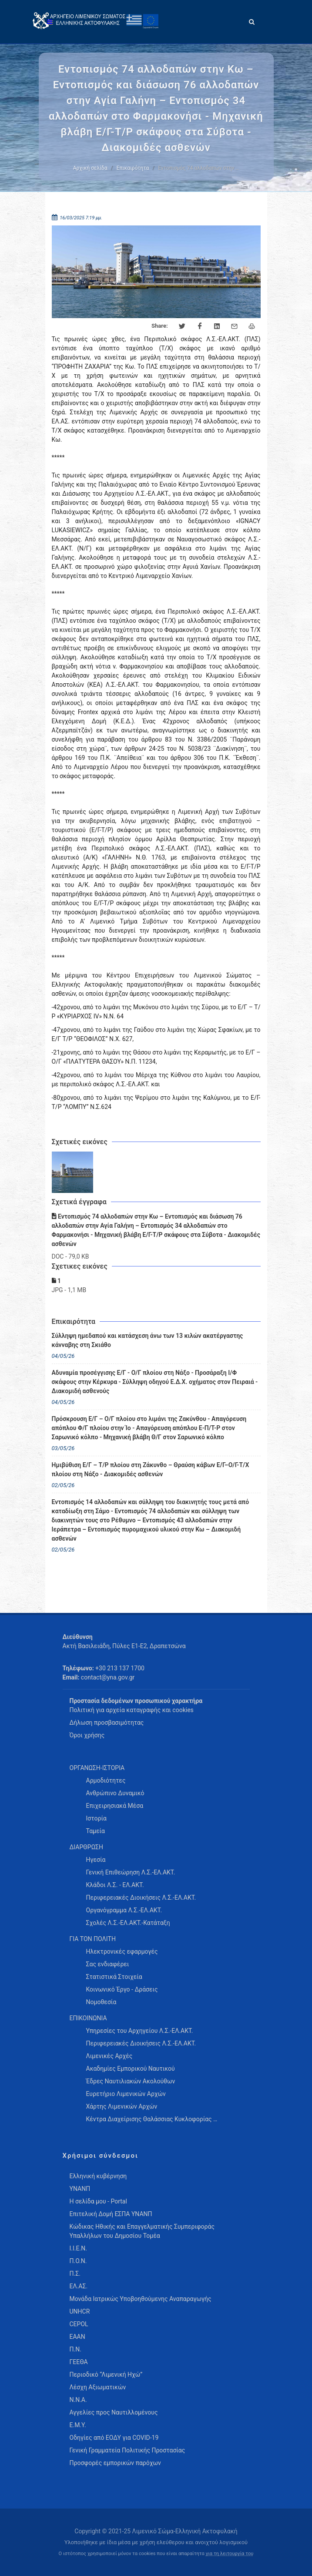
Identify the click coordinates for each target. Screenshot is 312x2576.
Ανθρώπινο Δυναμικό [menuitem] (115, 1793)
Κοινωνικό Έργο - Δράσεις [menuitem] (122, 1989)
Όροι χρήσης (87, 1735)
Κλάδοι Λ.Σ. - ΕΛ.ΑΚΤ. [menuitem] (115, 1884)
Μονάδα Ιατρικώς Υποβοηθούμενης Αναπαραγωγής (140, 2298)
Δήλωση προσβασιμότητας (107, 1722)
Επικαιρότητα (133, 168)
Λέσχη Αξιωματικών (98, 2387)
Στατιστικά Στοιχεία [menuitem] (114, 1976)
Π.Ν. (75, 2349)
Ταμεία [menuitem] (95, 1830)
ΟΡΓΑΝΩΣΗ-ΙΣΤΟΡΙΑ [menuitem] (97, 1767)
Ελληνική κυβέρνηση (98, 2176)
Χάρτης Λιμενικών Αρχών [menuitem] (122, 2106)
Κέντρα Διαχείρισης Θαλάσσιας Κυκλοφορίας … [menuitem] (152, 2119)
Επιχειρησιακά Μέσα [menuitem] (115, 1805)
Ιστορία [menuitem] (96, 1818)
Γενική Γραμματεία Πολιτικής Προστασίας (127, 2450)
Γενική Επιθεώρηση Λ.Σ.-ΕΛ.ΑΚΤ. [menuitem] (130, 1872)
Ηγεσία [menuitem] (96, 1859)
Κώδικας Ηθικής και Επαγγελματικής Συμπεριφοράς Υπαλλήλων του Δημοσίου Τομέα (142, 2231)
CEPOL (79, 2324)
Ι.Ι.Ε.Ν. (78, 2248)
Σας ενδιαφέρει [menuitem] (107, 1964)
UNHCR (80, 2311)
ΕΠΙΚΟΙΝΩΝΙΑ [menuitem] (88, 2018)
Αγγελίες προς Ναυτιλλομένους (114, 2412)
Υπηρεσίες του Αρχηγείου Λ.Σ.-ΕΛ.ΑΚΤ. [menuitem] (139, 2030)
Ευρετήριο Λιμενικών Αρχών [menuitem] (126, 2093)
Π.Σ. (75, 2273)
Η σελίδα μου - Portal (98, 2201)
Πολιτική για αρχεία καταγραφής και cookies (132, 1709)
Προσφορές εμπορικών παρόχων (115, 2462)
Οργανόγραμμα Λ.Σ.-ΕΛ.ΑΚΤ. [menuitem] (124, 1910)
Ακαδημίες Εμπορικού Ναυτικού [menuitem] (130, 2068)
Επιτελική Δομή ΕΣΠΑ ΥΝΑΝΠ (111, 2213)
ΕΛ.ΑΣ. (79, 2286)
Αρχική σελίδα (90, 168)
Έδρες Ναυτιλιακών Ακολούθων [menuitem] (130, 2081)
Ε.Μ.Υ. (78, 2425)
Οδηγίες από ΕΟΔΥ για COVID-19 (114, 2437)
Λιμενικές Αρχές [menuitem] (109, 2055)
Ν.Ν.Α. (78, 2399)
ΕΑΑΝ (77, 2336)
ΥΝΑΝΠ (80, 2188)
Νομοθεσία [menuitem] (101, 2001)
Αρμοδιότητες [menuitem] (106, 1780)
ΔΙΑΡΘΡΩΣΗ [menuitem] (86, 1847)
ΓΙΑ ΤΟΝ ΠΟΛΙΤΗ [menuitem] (93, 1938)
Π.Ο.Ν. (78, 2260)
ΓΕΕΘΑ (79, 2361)
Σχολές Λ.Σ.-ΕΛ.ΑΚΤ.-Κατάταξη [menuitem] (128, 1922)
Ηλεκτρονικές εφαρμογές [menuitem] (122, 1951)
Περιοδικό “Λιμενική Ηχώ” (106, 2374)
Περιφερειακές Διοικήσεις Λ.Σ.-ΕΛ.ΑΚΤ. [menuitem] (141, 1897)
